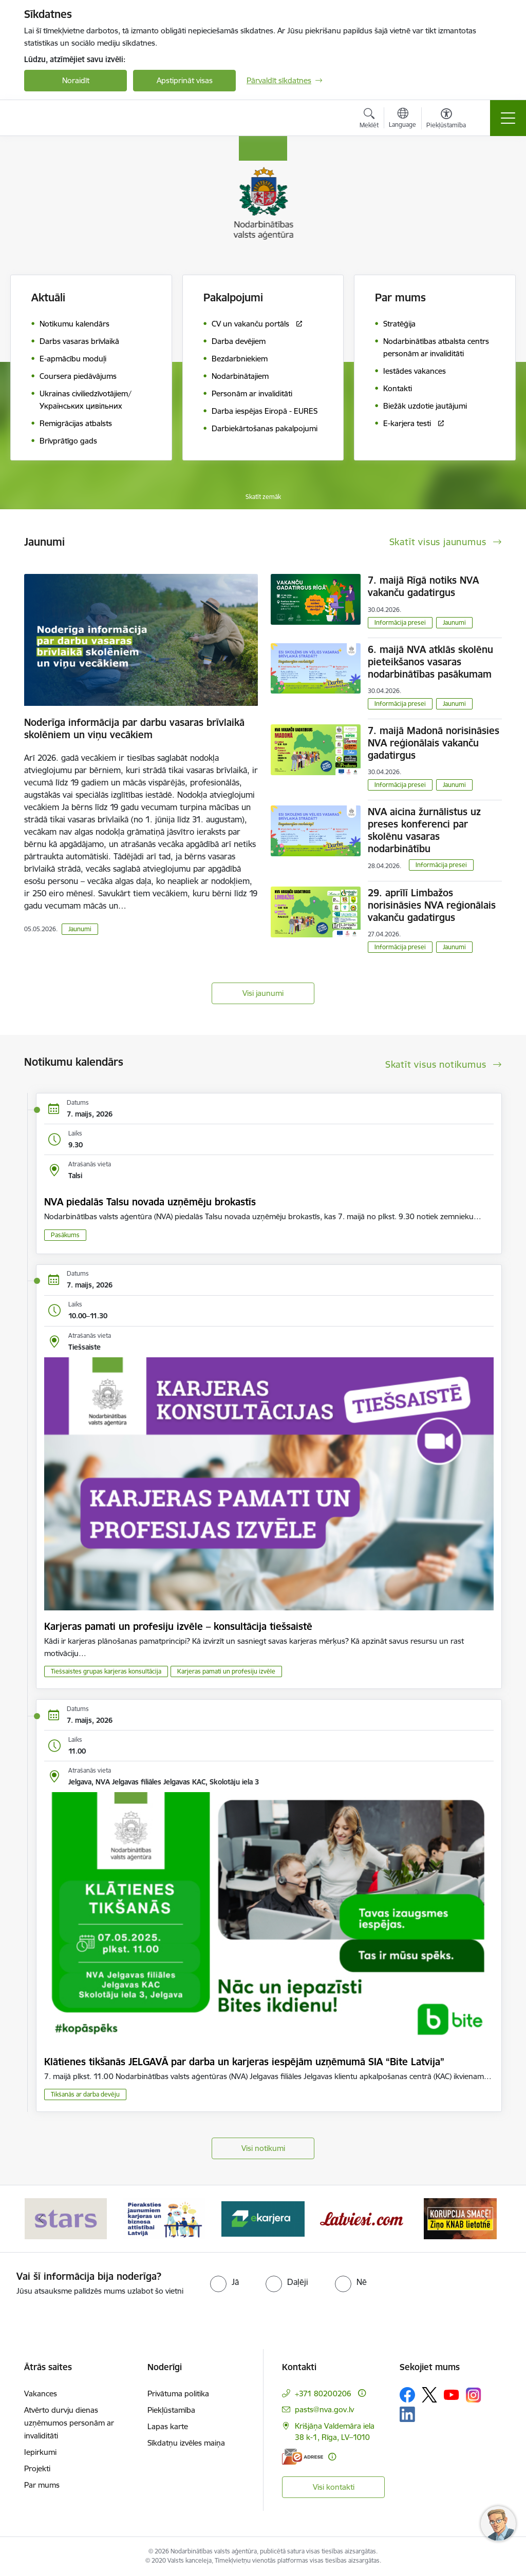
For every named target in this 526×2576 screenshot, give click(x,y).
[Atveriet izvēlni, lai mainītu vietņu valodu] (402, 119)
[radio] (224, 2282)
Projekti (37, 2468)
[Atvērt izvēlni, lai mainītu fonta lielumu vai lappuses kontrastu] (446, 119)
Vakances (40, 2393)
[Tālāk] (485, 2219)
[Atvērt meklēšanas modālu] (369, 119)
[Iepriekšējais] (41, 2219)
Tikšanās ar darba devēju (85, 2094)
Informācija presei (400, 622)
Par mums (42, 2485)
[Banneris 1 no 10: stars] (66, 2218)
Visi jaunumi (263, 993)
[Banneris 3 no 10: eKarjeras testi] (263, 2218)
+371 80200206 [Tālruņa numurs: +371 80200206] (323, 2393)
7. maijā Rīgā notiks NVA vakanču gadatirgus (423, 586)
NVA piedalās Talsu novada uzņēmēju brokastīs (150, 1202)
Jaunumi (79, 929)
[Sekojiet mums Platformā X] (429, 2394)
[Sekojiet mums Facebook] (407, 2394)
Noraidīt (75, 80)
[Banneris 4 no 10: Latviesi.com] (361, 2218)
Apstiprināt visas (185, 80)
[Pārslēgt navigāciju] (508, 118)
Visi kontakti (333, 2487)
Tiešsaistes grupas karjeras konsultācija (106, 1671)
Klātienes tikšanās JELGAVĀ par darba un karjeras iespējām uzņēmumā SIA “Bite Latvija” (244, 2061)
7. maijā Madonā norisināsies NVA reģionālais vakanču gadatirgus (433, 742)
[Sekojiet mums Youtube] (451, 2394)
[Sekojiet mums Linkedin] (407, 2414)
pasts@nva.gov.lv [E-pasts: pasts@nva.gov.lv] (324, 2409)
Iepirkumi (40, 2452)
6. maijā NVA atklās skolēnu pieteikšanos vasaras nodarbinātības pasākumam (430, 661)
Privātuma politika (178, 2393)
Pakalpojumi (233, 297)
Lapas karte (167, 2426)
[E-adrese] (302, 2456)
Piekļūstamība (171, 2410)
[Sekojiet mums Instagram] (473, 2395)
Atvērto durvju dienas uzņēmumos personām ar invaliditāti (69, 2422)
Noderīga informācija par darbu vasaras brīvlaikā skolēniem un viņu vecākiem (134, 728)
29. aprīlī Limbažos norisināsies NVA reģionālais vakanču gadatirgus (432, 905)
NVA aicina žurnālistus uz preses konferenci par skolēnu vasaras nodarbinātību (424, 830)
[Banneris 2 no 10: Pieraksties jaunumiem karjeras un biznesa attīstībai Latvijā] (164, 2218)
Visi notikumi (263, 2148)
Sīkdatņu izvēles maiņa (186, 2443)
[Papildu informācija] (362, 2393)
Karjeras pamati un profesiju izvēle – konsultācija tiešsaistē (178, 1626)
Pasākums (65, 1235)
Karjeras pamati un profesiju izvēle (226, 1671)
